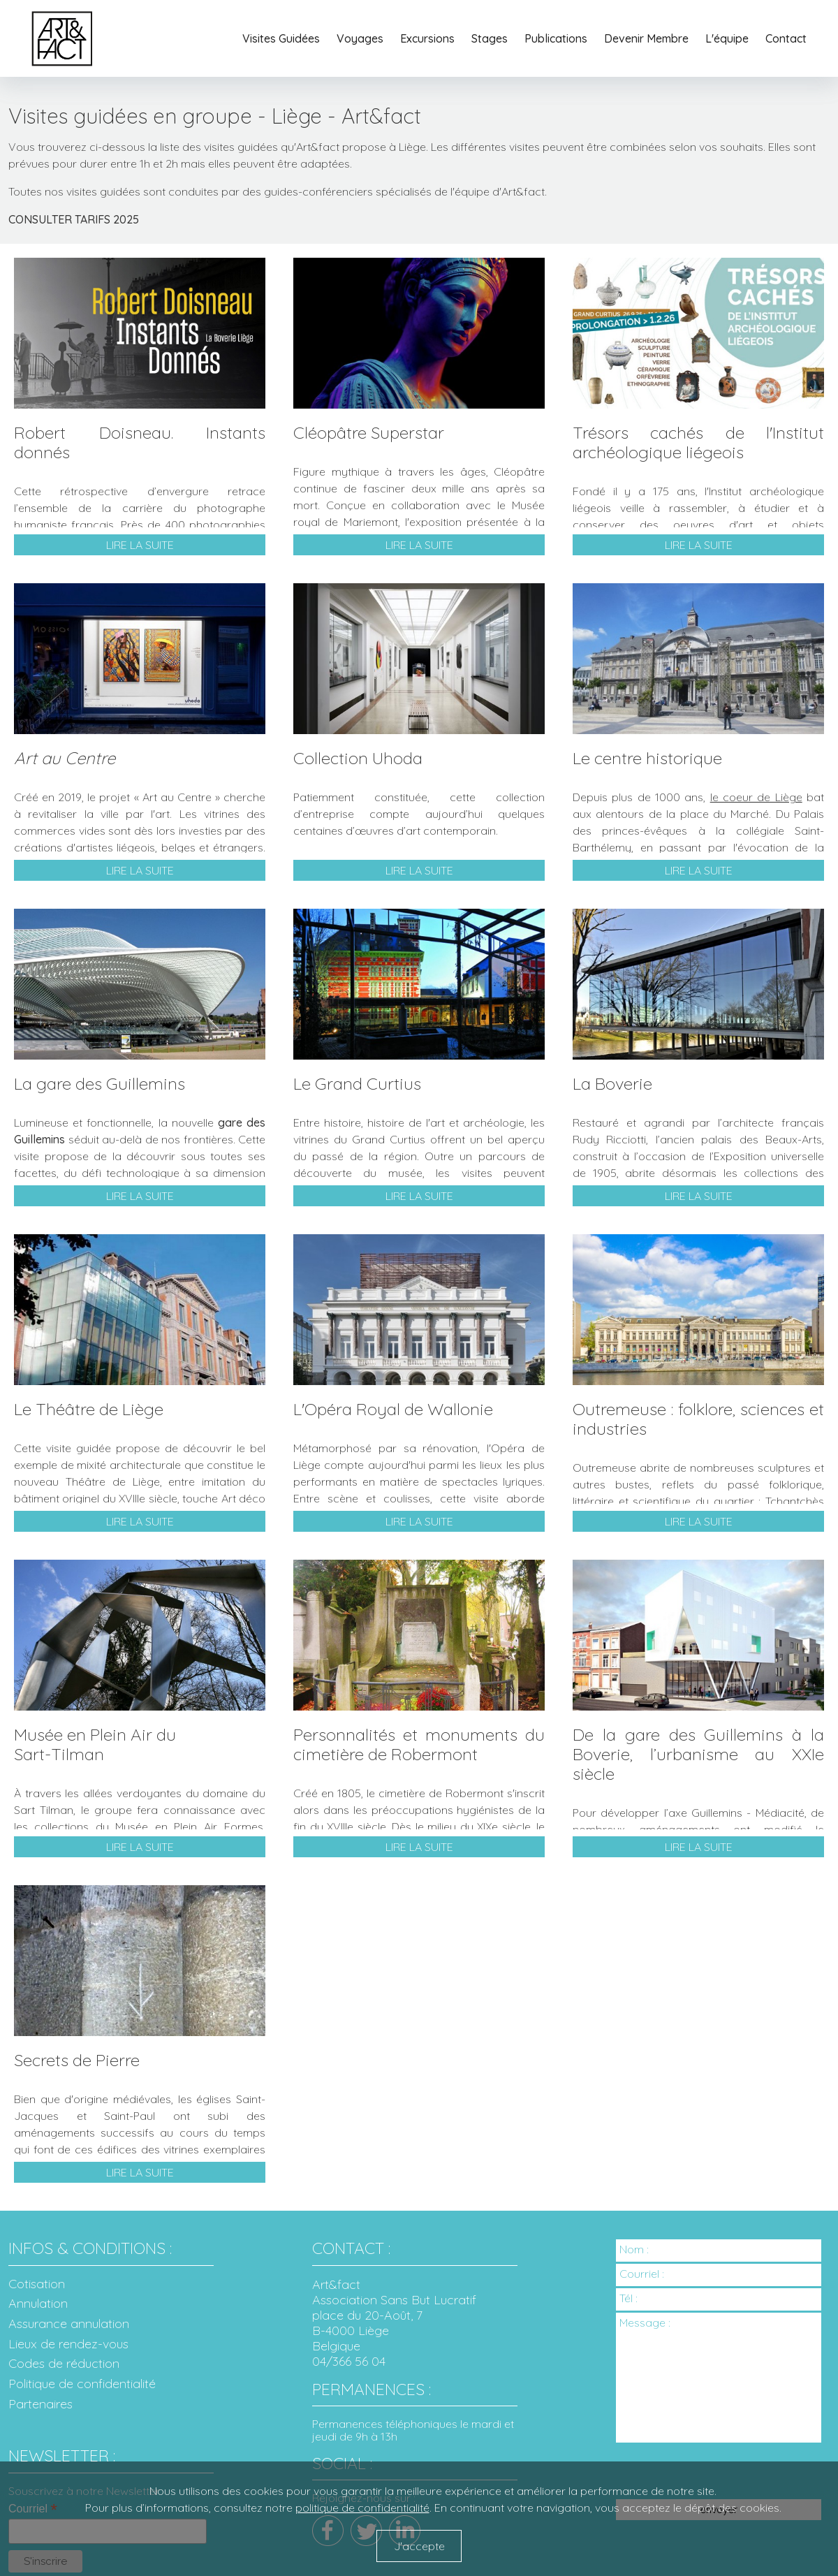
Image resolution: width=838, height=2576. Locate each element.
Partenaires (40, 2404)
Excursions (427, 38)
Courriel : (641, 2273)
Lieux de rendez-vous (68, 2344)
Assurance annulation (68, 2324)
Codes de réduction (63, 2364)
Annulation (38, 2304)
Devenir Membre (646, 38)
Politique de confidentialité (82, 2384)
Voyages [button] (360, 38)
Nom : (634, 2248)
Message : (644, 2322)
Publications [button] (555, 38)
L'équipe (727, 38)
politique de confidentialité (362, 2508)
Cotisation (36, 2284)
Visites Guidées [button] (281, 38)
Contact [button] (786, 38)
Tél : (628, 2297)
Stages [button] (489, 38)
